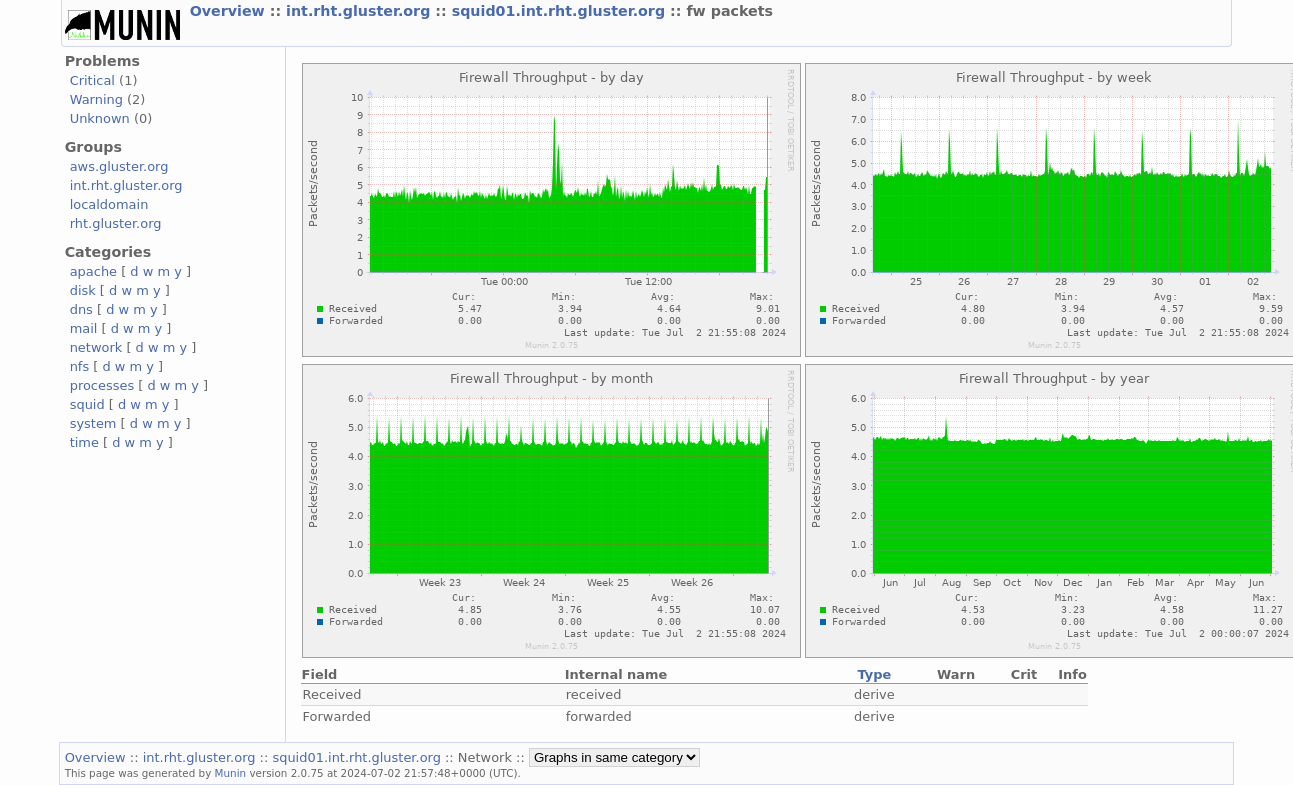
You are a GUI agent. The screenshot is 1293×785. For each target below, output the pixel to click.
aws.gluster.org (119, 166)
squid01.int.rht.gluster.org (561, 11)
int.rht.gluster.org (360, 11)
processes (102, 385)
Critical (92, 80)
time (84, 442)
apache (93, 271)
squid (87, 404)
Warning (96, 99)
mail (84, 328)
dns (81, 309)
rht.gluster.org (116, 223)
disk (83, 290)
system (93, 423)
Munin (231, 773)
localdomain (109, 204)
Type (874, 674)
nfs (80, 366)
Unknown (100, 118)
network (96, 347)
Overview (230, 11)
